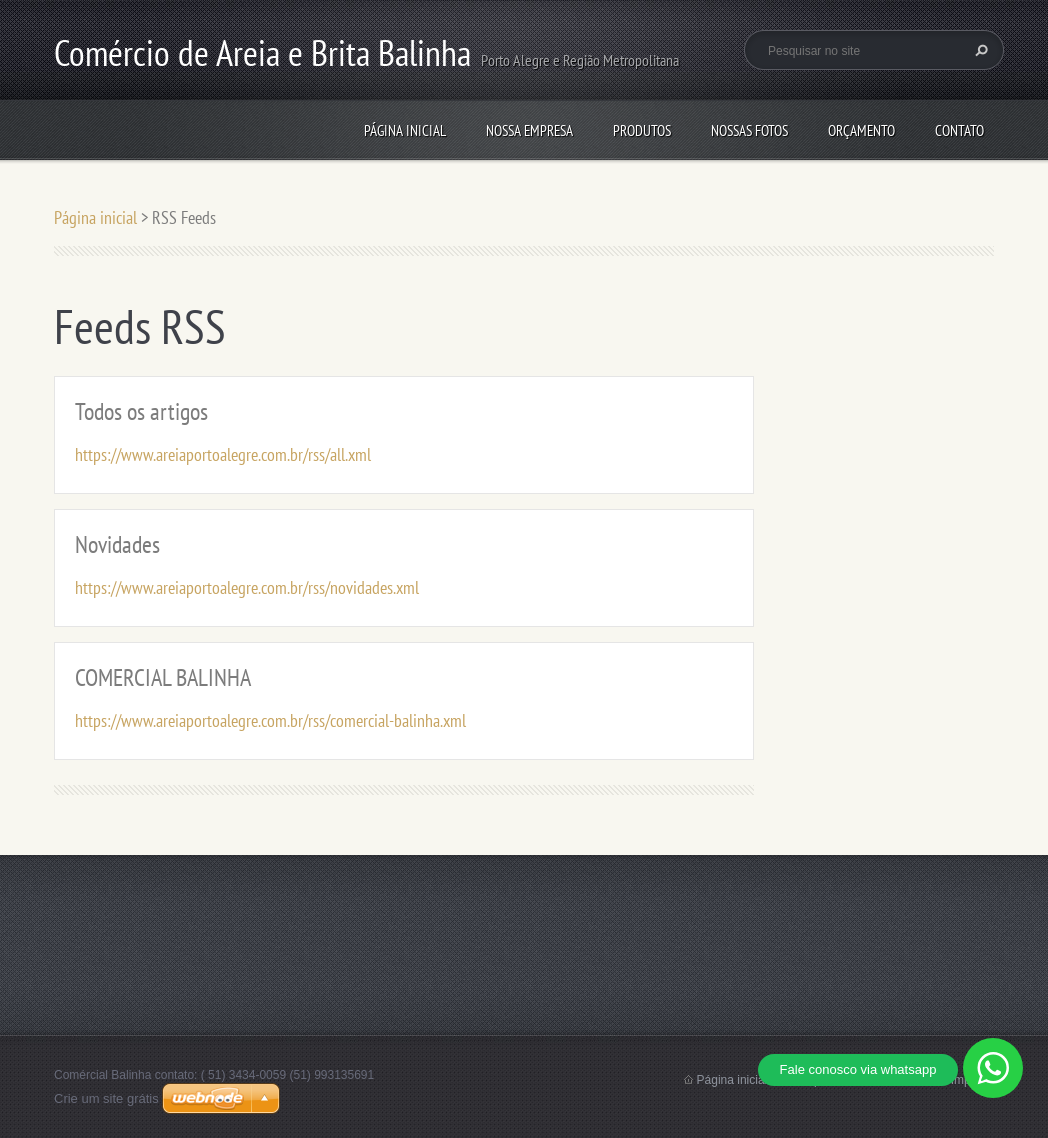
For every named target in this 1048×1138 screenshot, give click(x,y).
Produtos (642, 130)
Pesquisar (979, 50)
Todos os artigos (141, 411)
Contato (959, 130)
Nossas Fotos (749, 130)
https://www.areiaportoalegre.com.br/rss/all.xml (223, 454)
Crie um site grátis (106, 1098)
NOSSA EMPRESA (529, 130)
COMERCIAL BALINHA (163, 677)
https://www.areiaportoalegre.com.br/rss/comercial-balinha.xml (270, 720)
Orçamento (861, 130)
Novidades (117, 544)
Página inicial (405, 130)
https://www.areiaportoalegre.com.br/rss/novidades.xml (247, 587)
